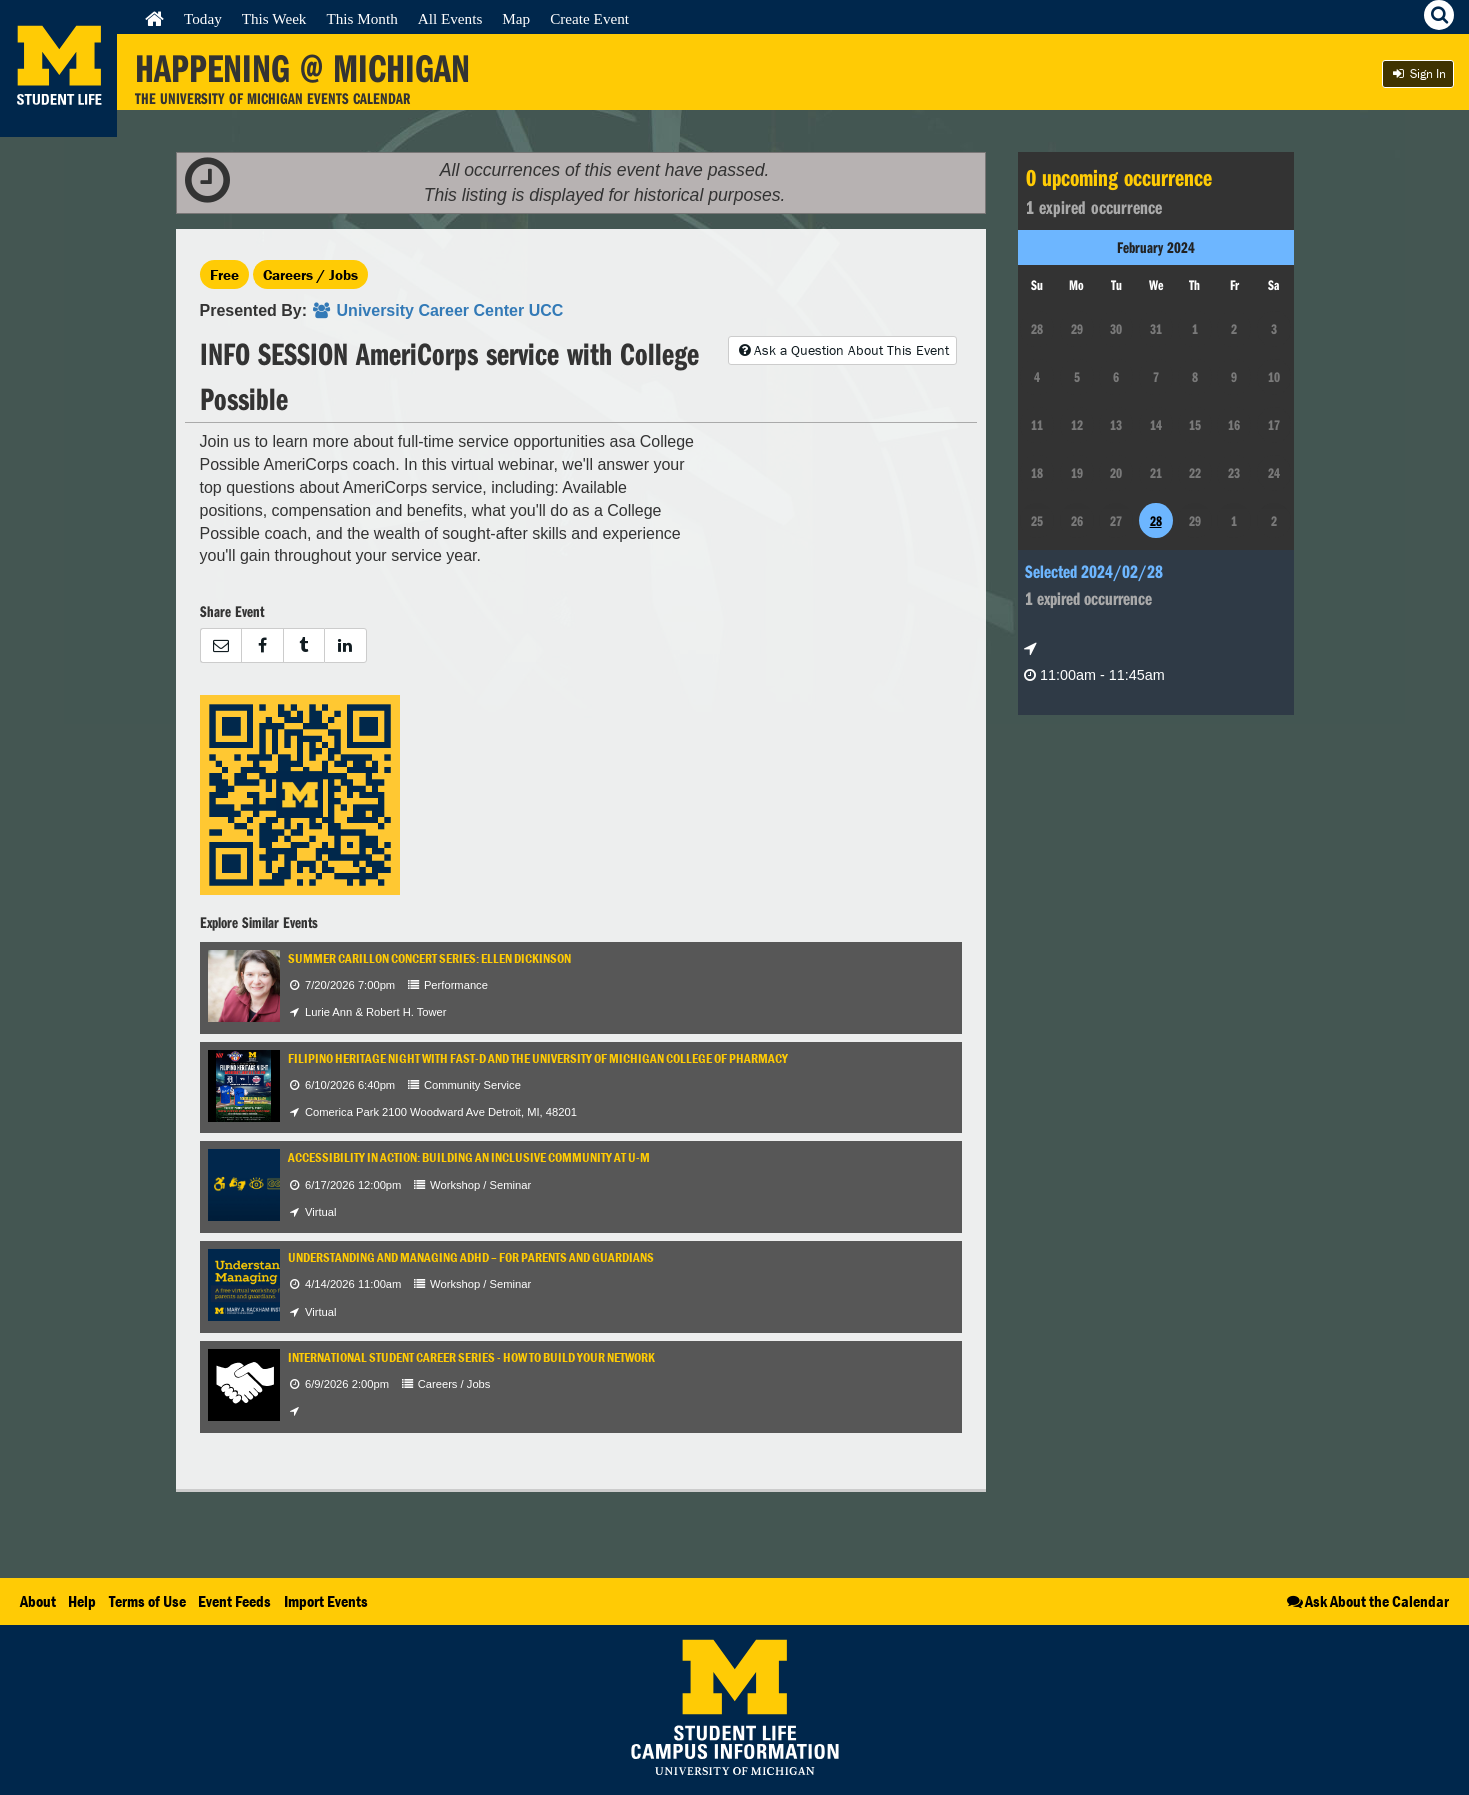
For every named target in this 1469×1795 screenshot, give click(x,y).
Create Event (589, 18)
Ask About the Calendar (1366, 1601)
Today (203, 18)
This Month (361, 18)
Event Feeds (234, 1601)
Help (82, 1601)
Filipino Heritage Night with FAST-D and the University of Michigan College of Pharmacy (538, 1058)
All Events (450, 18)
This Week (274, 18)
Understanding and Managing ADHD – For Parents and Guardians (471, 1257)
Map (516, 18)
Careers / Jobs (310, 274)
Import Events (326, 1601)
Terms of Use (147, 1601)
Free (224, 274)
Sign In (1418, 73)
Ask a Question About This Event (842, 350)
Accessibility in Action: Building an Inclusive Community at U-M (469, 1157)
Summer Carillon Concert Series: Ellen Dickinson (429, 958)
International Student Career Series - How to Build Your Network (471, 1357)
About (38, 1601)
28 (1156, 521)
